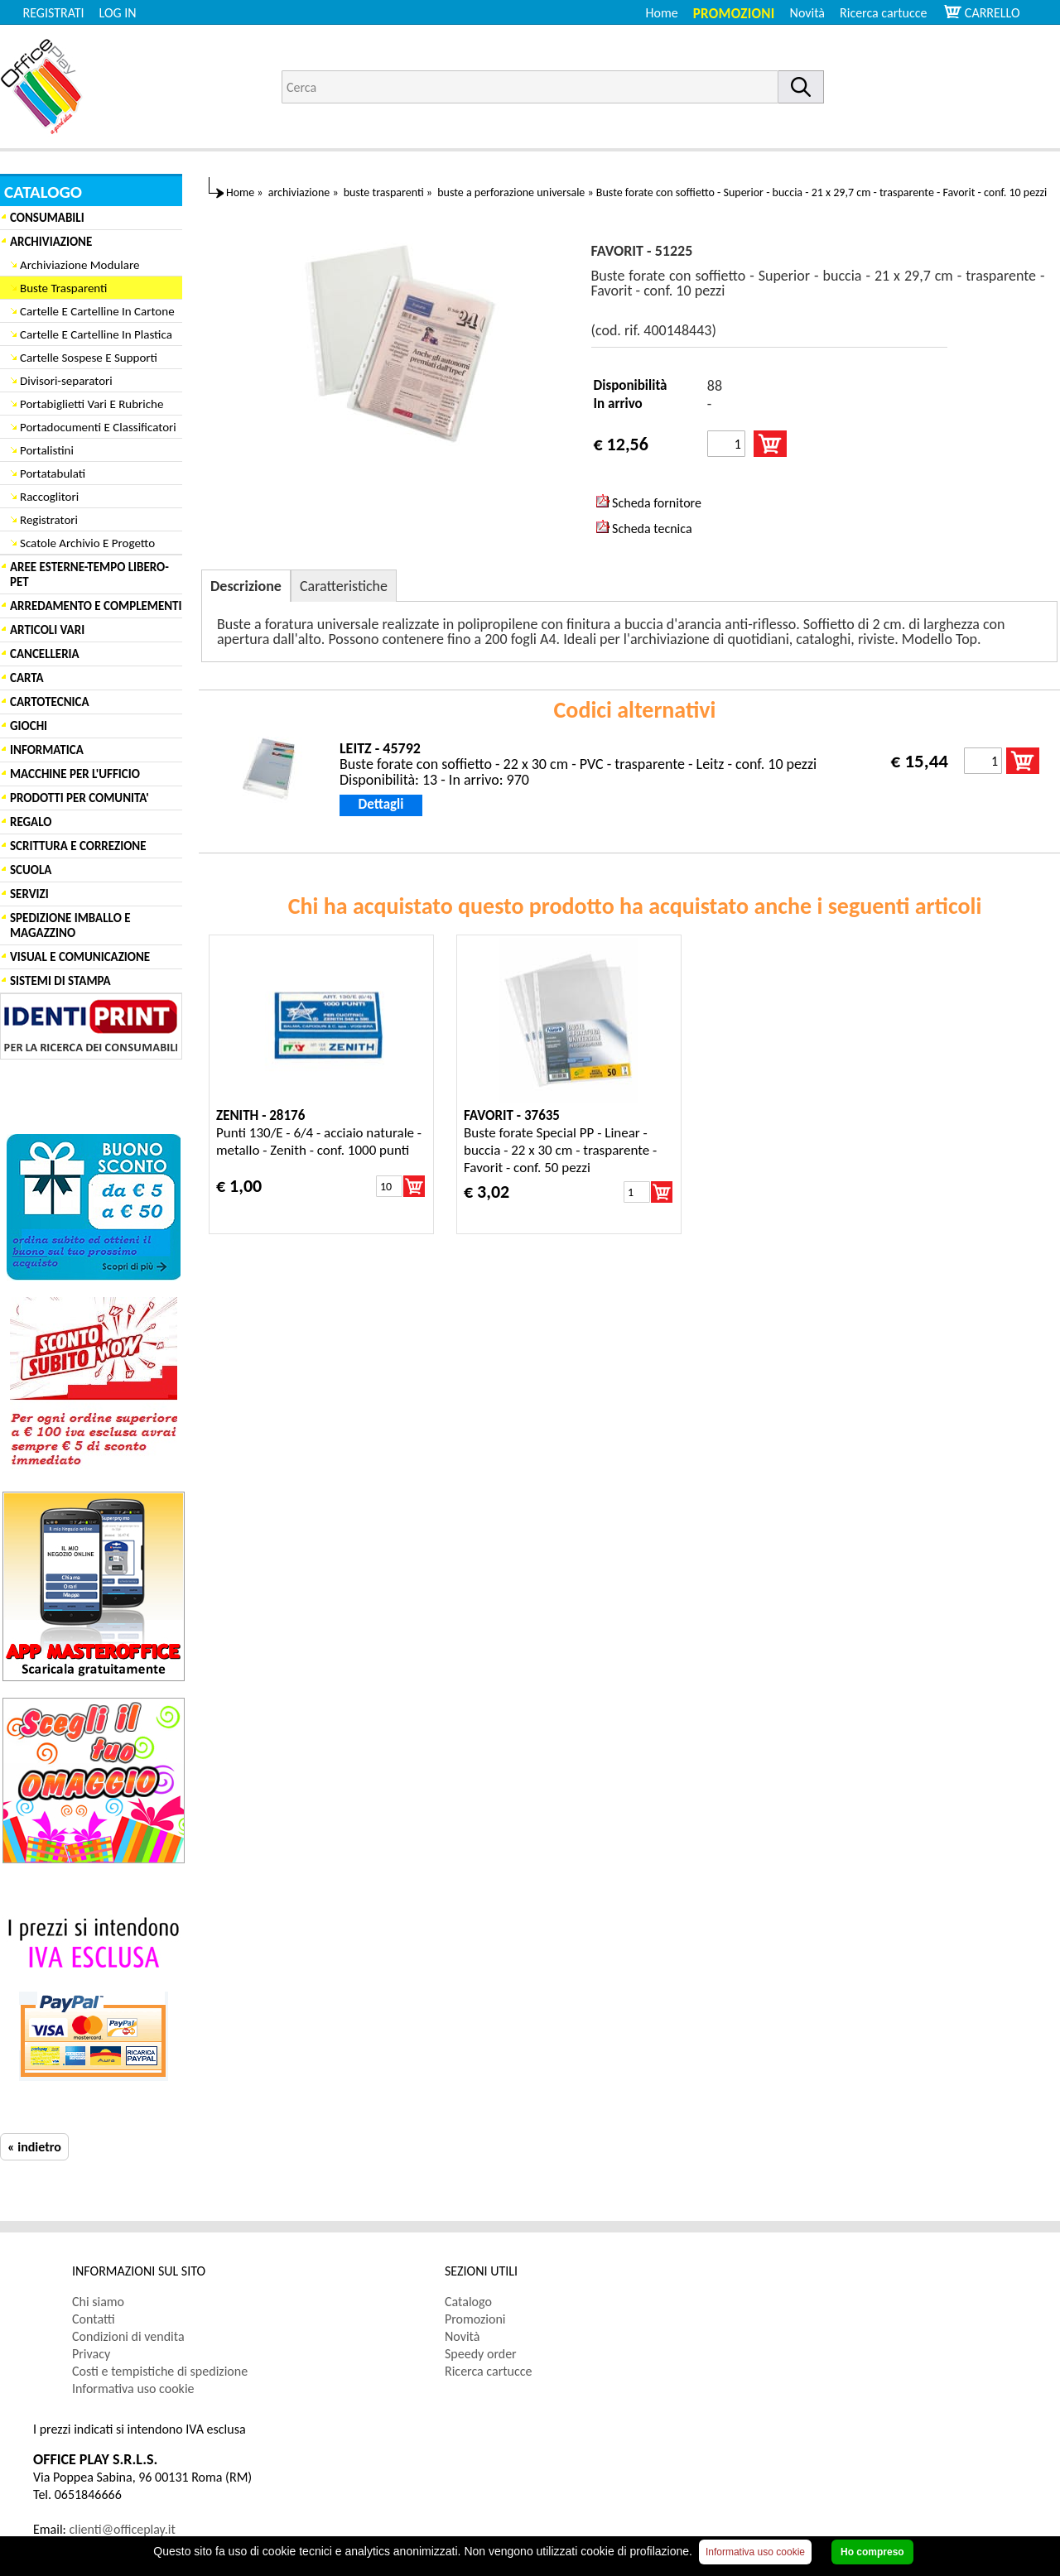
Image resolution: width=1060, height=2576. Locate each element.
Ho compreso (872, 2552)
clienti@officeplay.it (123, 2529)
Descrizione (246, 586)
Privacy (91, 2354)
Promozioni (734, 13)
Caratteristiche (344, 586)
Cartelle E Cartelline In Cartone (97, 311)
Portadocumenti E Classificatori (98, 427)
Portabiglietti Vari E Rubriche (91, 403)
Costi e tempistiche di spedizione (160, 2371)
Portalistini (47, 450)
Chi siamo (98, 2301)
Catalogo (468, 2301)
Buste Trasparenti (63, 288)
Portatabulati (52, 473)
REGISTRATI (53, 13)
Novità (807, 13)
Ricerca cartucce (883, 13)
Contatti (93, 2319)
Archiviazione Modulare (79, 264)
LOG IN (118, 13)
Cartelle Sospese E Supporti (88, 357)
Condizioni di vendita (128, 2336)
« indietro (34, 2147)
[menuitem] (891, 13)
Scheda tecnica (644, 528)
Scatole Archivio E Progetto (87, 543)
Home (662, 13)
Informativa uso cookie (133, 2388)
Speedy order (481, 2354)
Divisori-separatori (66, 380)
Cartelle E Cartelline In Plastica (96, 334)
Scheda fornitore (648, 502)
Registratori (49, 519)
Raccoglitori (49, 496)
